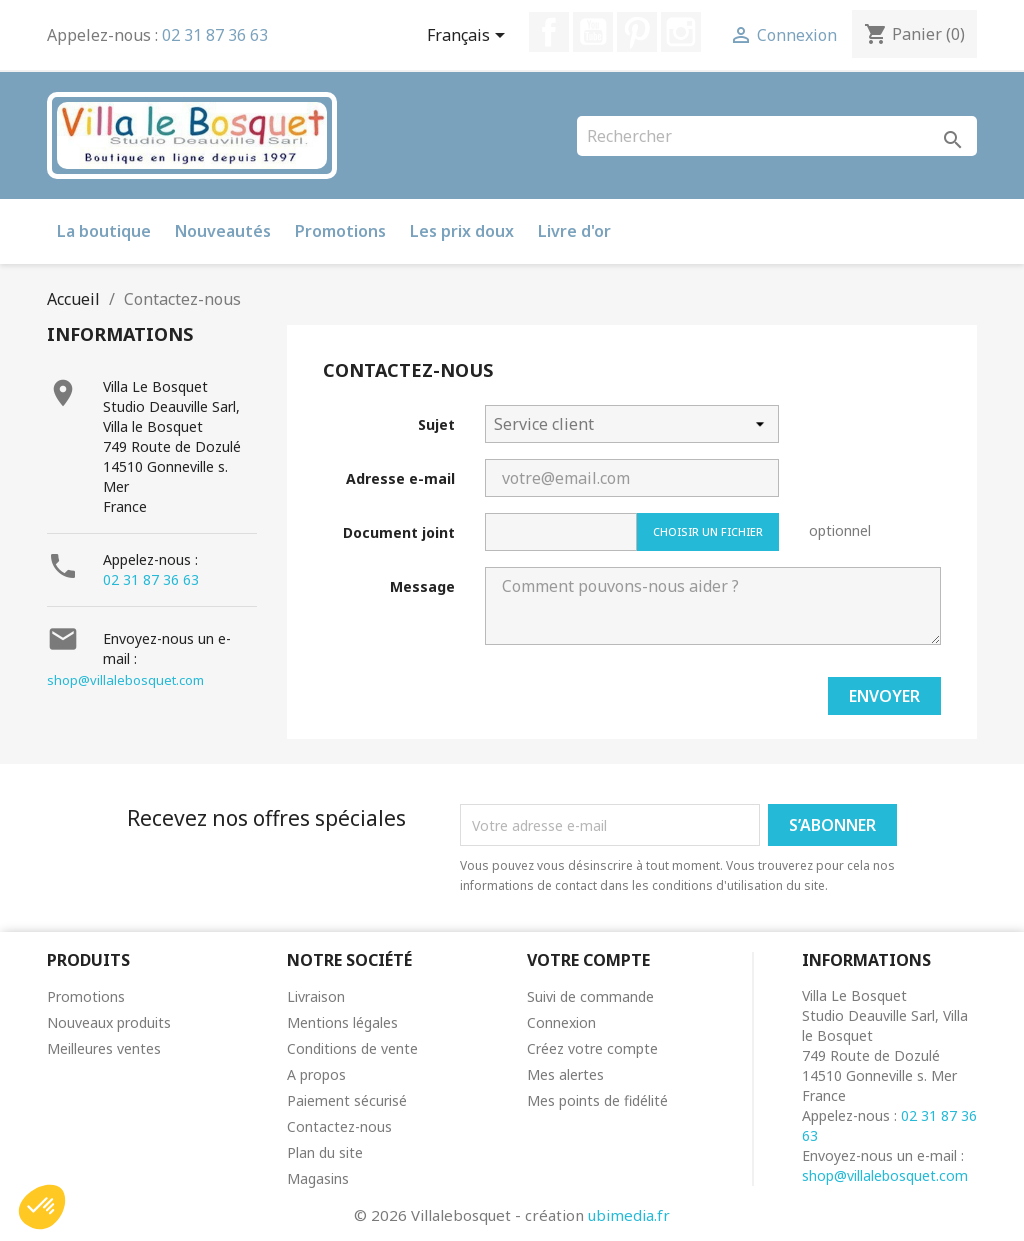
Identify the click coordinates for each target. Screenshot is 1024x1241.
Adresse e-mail (400, 478)
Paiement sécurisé (347, 1100)
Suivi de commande (590, 996)
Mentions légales (342, 1022)
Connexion (561, 1022)
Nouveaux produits (109, 1022)
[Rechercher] (777, 136)
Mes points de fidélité (597, 1100)
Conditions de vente (352, 1048)
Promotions (340, 231)
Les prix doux (462, 231)
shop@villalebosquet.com (125, 680)
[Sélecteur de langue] (469, 37)
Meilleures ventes (104, 1048)
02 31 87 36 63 (215, 35)
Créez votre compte (592, 1048)
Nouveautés (223, 231)
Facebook (549, 32)
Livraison (316, 996)
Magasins (318, 1178)
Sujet (436, 424)
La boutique (104, 231)
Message (422, 586)
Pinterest (637, 32)
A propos (316, 1074)
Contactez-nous (339, 1126)
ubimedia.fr (629, 1215)
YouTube (593, 32)
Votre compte (588, 960)
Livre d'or (574, 231)
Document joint (399, 532)
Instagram (681, 32)
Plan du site (325, 1152)
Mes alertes (565, 1074)
